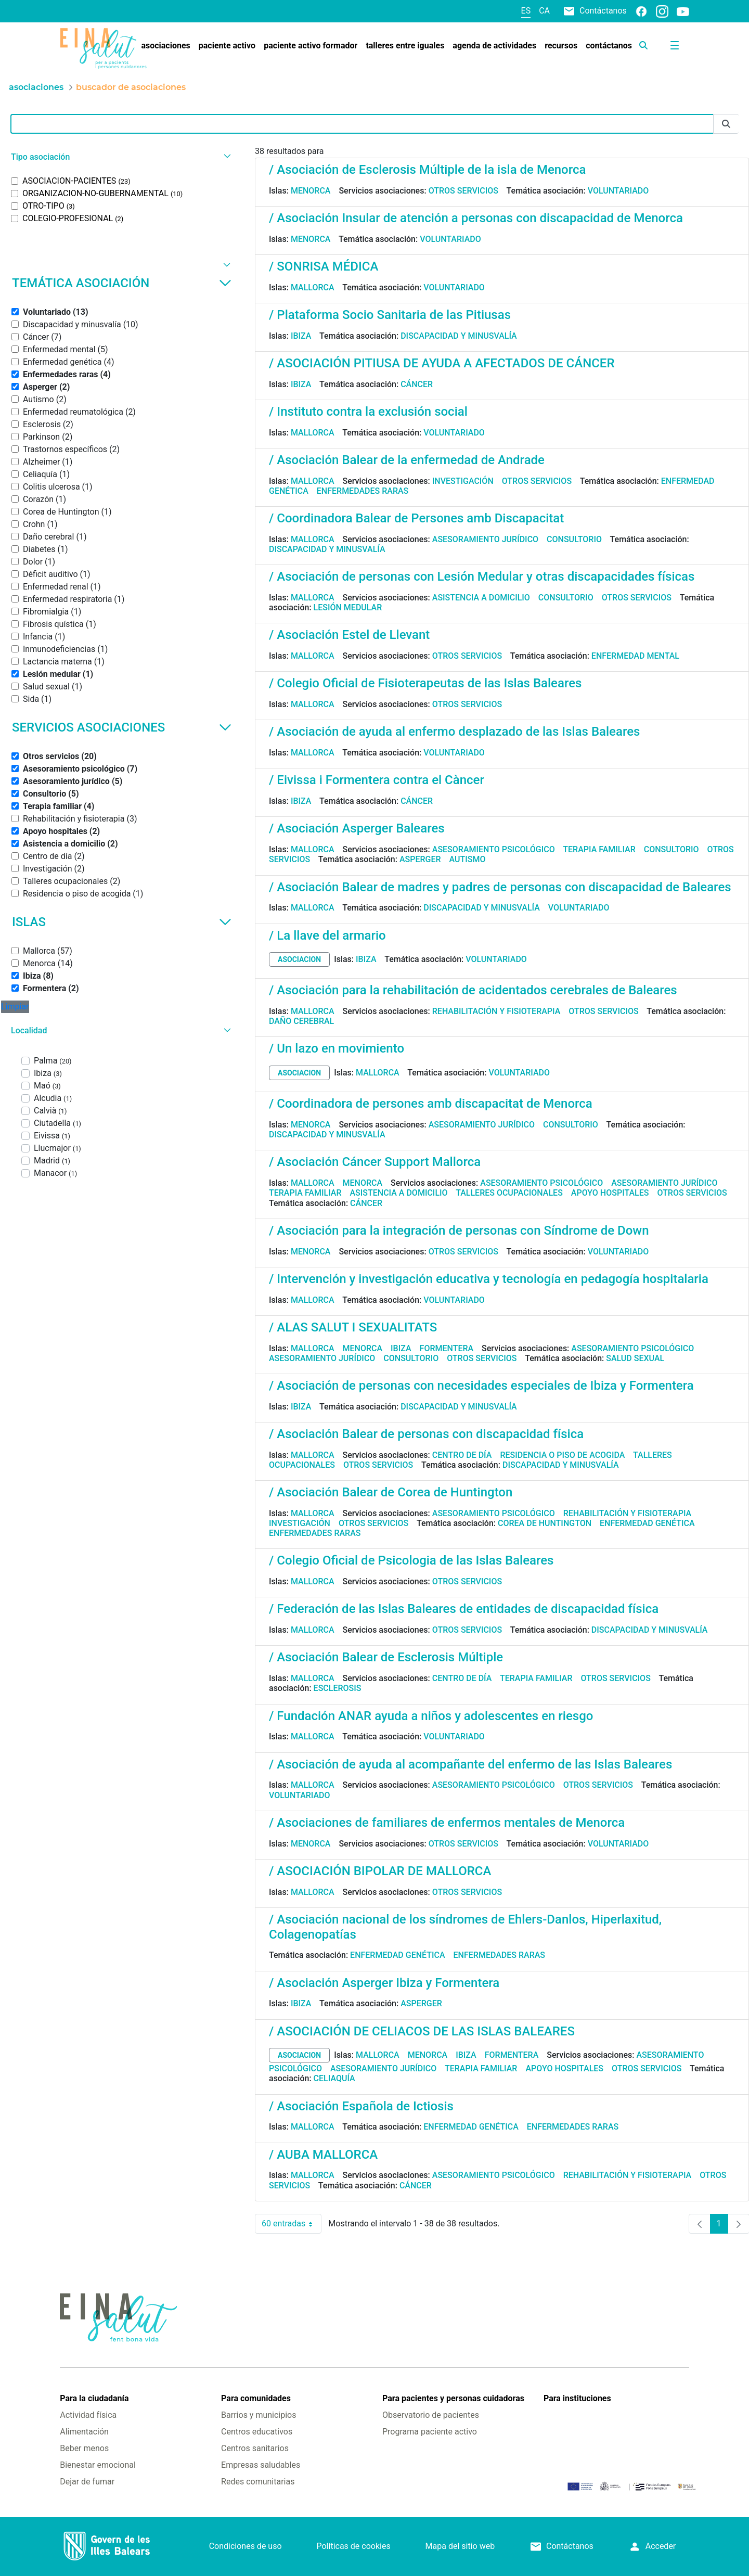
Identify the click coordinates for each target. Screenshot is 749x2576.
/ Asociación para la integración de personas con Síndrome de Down (459, 1230)
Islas (121, 922)
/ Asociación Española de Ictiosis (361, 2106)
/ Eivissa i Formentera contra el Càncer (376, 780)
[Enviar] (726, 124)
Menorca (311, 191)
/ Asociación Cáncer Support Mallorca (375, 1162)
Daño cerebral (301, 1021)
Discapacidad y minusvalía (459, 336)
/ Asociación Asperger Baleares (357, 828)
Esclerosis (337, 1688)
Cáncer (417, 384)
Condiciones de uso (245, 2546)
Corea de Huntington (544, 1523)
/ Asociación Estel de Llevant (349, 634)
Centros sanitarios (255, 2448)
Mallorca (312, 287)
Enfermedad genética (647, 1523)
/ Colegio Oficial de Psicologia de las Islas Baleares (411, 1560)
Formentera (447, 1348)
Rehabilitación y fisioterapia (496, 1011)
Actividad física (88, 2415)
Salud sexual (635, 1358)
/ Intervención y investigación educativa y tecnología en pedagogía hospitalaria (488, 1279)
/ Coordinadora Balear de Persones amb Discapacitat (416, 518)
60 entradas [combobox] (291, 2224)
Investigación (463, 481)
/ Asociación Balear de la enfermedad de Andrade (407, 460)
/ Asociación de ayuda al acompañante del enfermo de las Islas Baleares (470, 1764)
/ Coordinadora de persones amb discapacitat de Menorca (430, 1103)
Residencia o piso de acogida (562, 1455)
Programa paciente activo (429, 2432)
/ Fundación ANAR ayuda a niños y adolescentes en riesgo (431, 1716)
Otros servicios (463, 191)
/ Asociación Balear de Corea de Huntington (390, 1492)
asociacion (299, 959)
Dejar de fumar (87, 2482)
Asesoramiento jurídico (485, 539)
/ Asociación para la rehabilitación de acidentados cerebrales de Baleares (473, 990)
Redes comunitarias (257, 2482)
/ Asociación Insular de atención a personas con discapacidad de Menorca (476, 218)
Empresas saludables (260, 2465)
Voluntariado (618, 191)
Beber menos (84, 2448)
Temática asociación (121, 283)
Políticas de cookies (353, 2546)
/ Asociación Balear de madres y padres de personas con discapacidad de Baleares (500, 887)
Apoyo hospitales (610, 1193)
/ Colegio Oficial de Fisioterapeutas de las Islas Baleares (425, 683)
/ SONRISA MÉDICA (323, 266)
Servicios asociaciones (121, 727)
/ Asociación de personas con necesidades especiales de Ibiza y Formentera (481, 1385)
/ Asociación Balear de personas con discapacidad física (426, 1434)
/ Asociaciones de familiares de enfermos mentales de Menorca (447, 1822)
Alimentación (84, 2432)
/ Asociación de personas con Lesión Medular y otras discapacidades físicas (481, 576)
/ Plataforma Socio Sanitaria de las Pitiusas (390, 314)
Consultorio (574, 539)
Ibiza (301, 336)
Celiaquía (334, 2078)
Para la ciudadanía (94, 2398)
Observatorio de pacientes (430, 2415)
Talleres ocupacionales (509, 1193)
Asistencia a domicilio (481, 598)
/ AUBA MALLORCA (323, 2154)
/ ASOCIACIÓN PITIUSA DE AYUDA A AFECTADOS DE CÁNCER (442, 363)
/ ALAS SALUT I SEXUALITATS (353, 1327)
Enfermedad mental (635, 656)
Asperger (420, 859)
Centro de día (462, 1455)
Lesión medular (348, 607)
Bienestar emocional (98, 2465)
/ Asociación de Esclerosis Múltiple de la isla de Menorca (427, 169)
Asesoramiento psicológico (493, 849)
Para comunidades (256, 2398)
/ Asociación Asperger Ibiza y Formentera (384, 1983)
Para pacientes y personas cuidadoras (453, 2398)
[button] (120, 157)
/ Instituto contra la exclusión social (368, 411)
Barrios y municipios (258, 2415)
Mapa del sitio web (460, 2546)
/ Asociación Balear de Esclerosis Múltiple (386, 1657)
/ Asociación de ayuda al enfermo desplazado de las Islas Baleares (454, 731)
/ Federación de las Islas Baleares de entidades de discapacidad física (463, 1608)
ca (544, 11)
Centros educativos (256, 2432)
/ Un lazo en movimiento (336, 1048)
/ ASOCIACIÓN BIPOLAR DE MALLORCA (380, 1871)
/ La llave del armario (327, 935)
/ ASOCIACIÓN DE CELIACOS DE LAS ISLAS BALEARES (422, 2031)
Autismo (467, 859)
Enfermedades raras (362, 491)
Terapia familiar (599, 849)
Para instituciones (577, 2398)
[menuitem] (165, 45)
